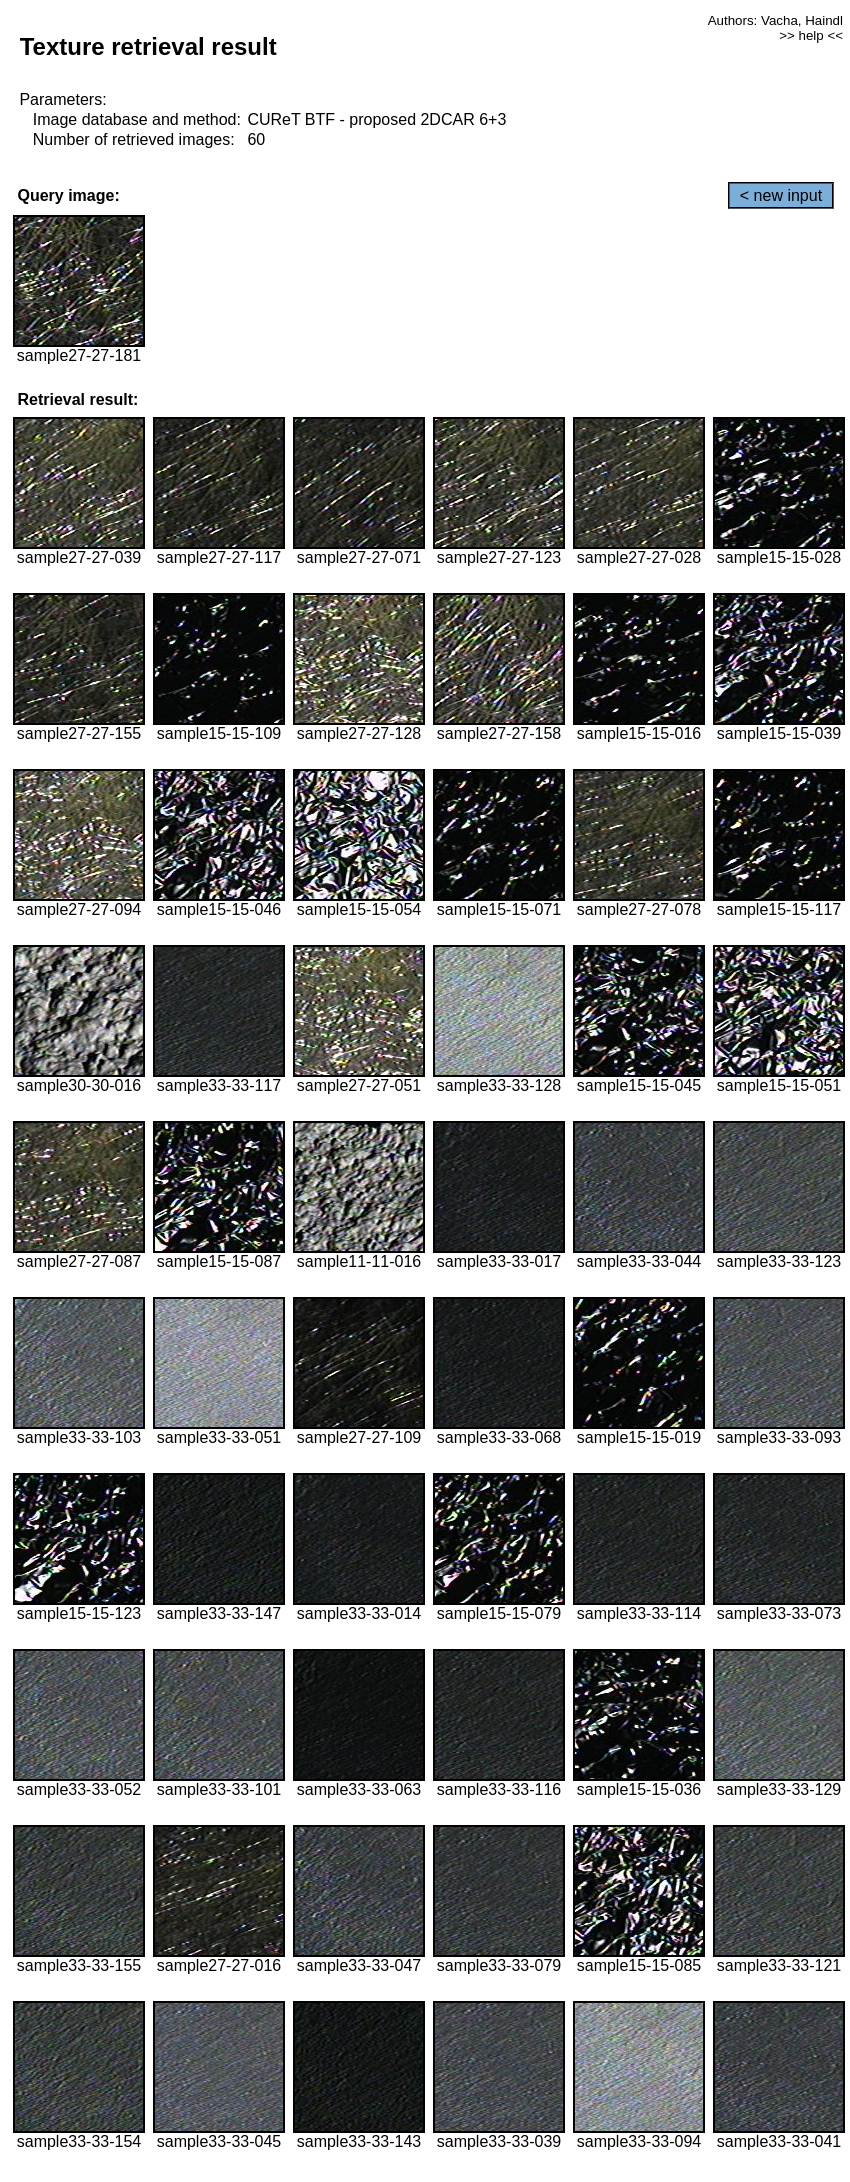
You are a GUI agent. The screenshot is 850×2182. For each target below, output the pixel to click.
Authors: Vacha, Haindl (775, 20)
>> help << (811, 35)
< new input (781, 195)
